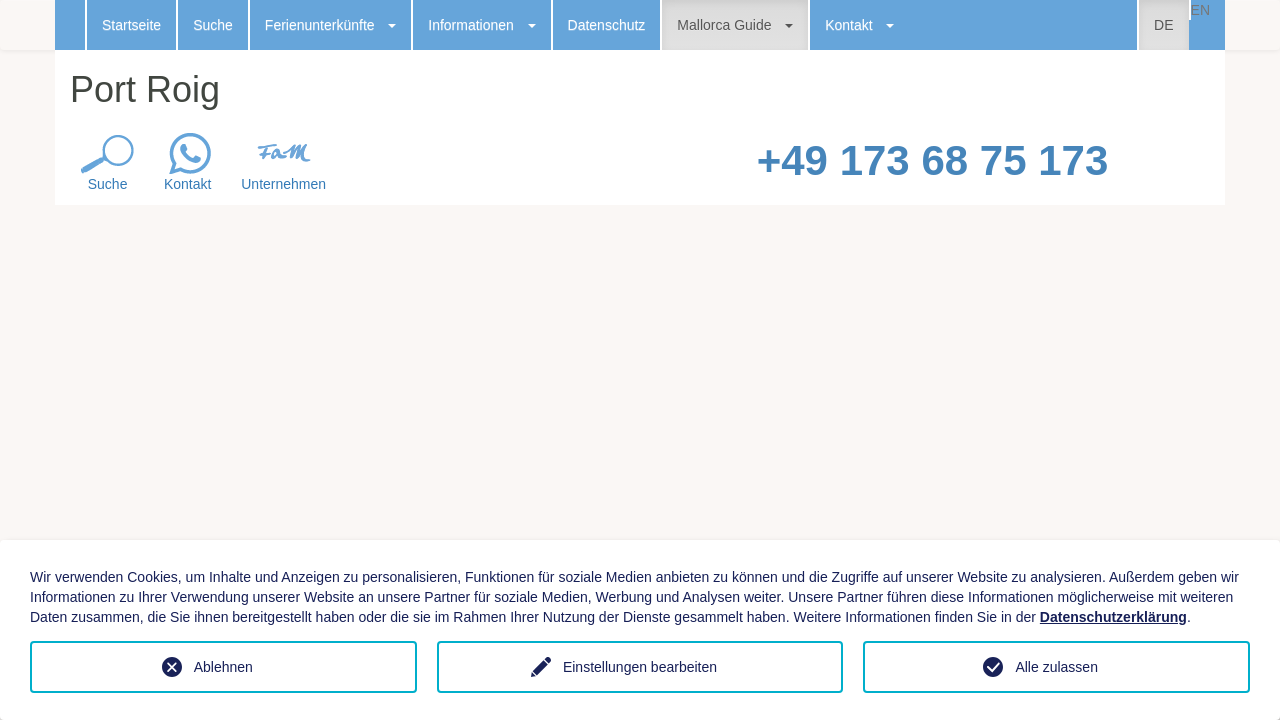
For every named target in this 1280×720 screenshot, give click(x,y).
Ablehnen (223, 667)
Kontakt (187, 184)
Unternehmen (283, 184)
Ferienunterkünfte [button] (330, 25)
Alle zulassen (1056, 667)
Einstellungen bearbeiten (640, 667)
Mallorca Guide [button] (735, 25)
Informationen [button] (481, 25)
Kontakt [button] (859, 25)
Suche (213, 25)
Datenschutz (607, 25)
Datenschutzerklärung (1113, 617)
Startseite (131, 25)
